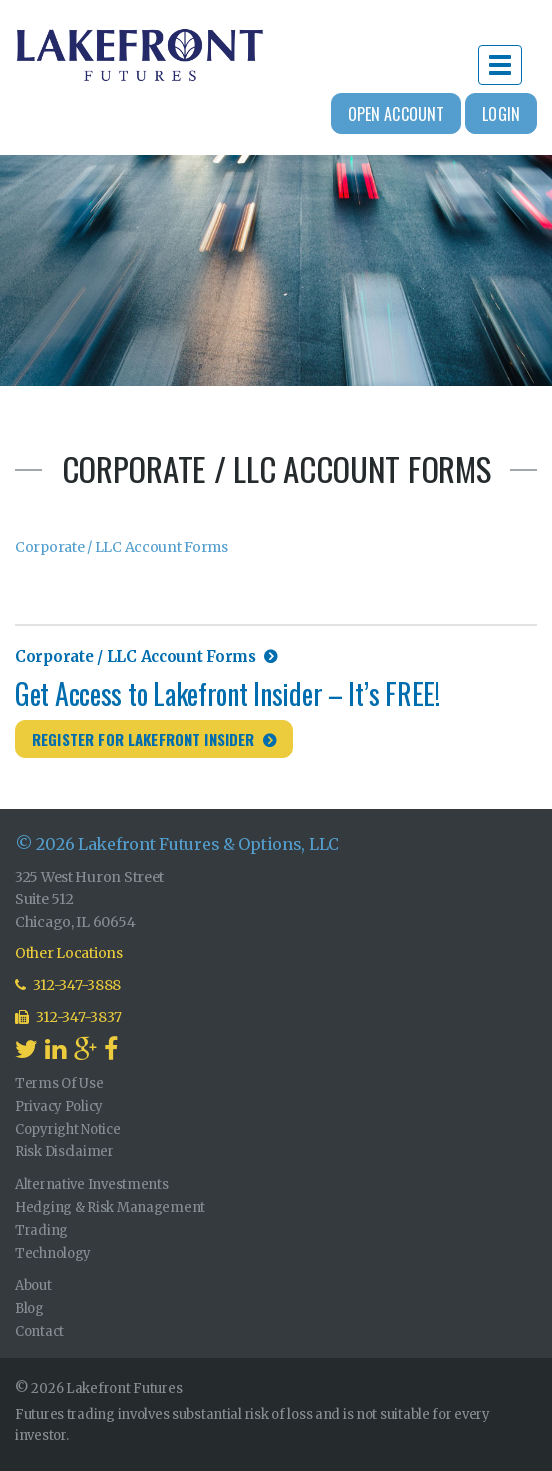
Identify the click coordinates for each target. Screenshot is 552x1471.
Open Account (396, 114)
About (33, 1285)
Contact (39, 1331)
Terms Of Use (59, 1083)
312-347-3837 (68, 1017)
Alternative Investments (92, 1184)
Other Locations (69, 953)
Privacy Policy (59, 1106)
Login (501, 114)
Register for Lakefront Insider (143, 739)
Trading (41, 1230)
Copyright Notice (68, 1129)
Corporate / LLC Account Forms (121, 547)
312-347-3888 (68, 985)
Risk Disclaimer (64, 1151)
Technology (53, 1253)
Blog (29, 1308)
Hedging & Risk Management (110, 1207)
